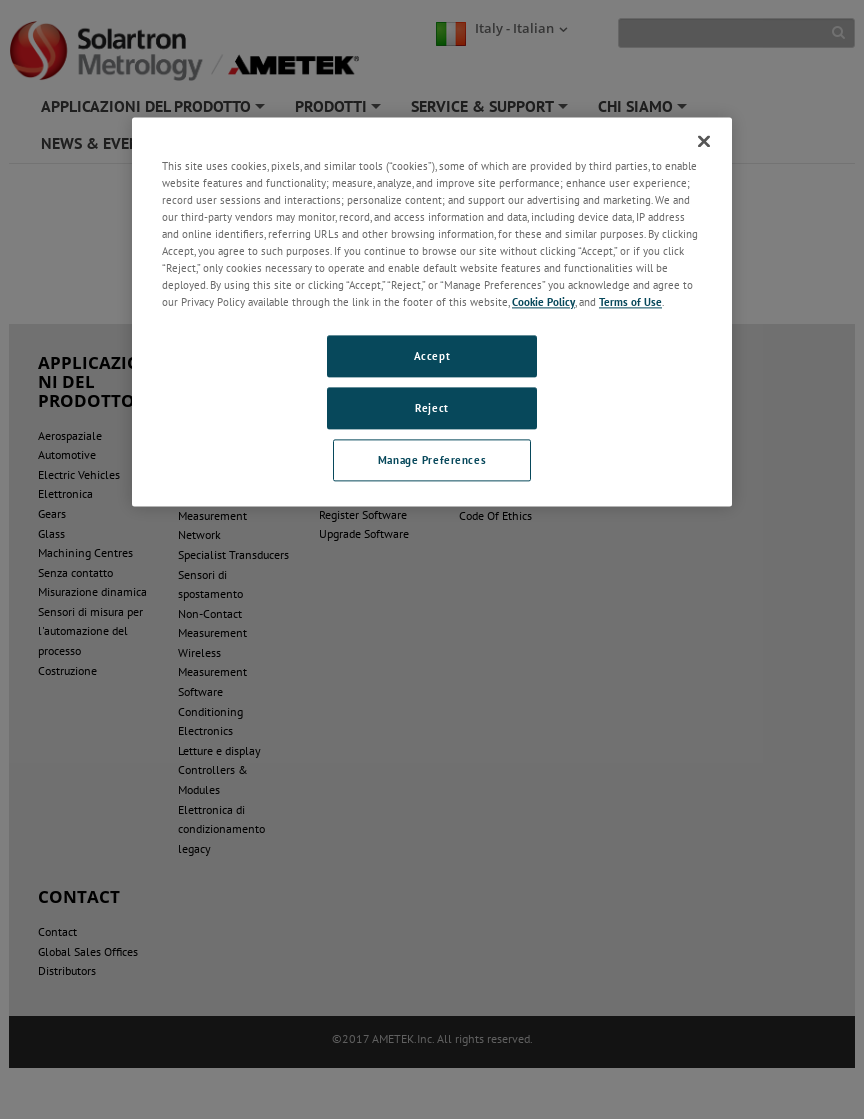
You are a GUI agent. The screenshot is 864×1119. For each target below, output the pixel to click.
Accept (432, 356)
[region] (432, 311)
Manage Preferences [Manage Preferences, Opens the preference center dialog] (432, 460)
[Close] (704, 141)
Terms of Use (630, 302)
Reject (431, 408)
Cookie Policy (543, 302)
